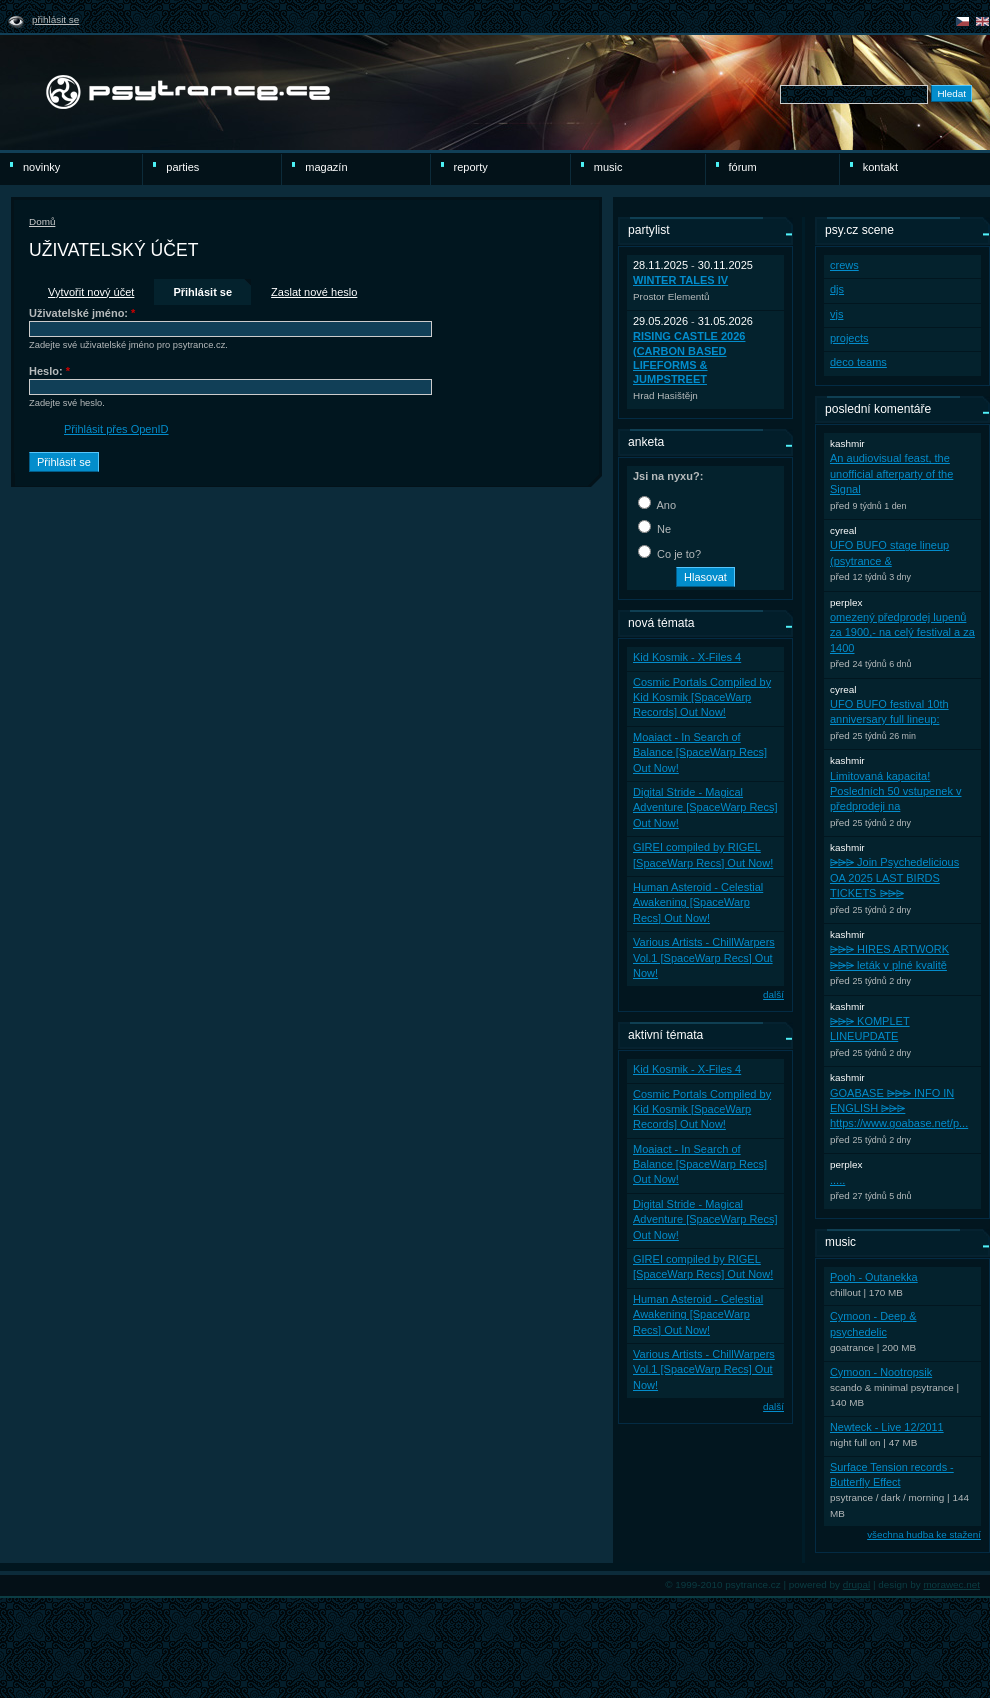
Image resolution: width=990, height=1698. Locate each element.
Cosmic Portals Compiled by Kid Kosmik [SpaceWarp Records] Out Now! (702, 697)
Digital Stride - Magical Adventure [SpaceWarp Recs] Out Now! (705, 807)
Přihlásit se (55, 19)
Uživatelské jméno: (82, 313)
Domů (42, 221)
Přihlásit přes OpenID (116, 429)
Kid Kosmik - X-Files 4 (687, 657)
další (773, 994)
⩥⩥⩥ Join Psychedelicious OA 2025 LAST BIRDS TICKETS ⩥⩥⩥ (894, 877)
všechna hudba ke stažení (924, 1534)
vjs (836, 314)
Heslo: (49, 371)
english (982, 21)
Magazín (326, 167)
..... (837, 1180)
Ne (654, 529)
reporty (471, 167)
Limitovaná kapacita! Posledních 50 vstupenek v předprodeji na (895, 791)
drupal (857, 1584)
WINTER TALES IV (680, 280)
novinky (41, 167)
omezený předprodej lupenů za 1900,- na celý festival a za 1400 (902, 632)
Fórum (743, 167)
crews (844, 265)
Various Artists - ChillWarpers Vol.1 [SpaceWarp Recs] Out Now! (704, 957)
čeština (962, 21)
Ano (657, 505)
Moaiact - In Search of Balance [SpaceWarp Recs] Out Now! (700, 752)
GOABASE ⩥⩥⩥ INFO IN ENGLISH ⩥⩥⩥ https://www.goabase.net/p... (899, 1108)
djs (837, 289)
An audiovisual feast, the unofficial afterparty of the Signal (891, 473)
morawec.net (951, 1584)
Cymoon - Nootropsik (881, 1372)
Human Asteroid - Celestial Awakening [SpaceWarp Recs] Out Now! (698, 902)
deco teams (858, 362)
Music (608, 167)
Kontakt (880, 167)
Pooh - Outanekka (874, 1277)
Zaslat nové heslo (314, 292)
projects (849, 338)
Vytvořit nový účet (91, 292)
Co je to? (669, 554)
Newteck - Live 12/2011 (887, 1427)
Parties (182, 167)
